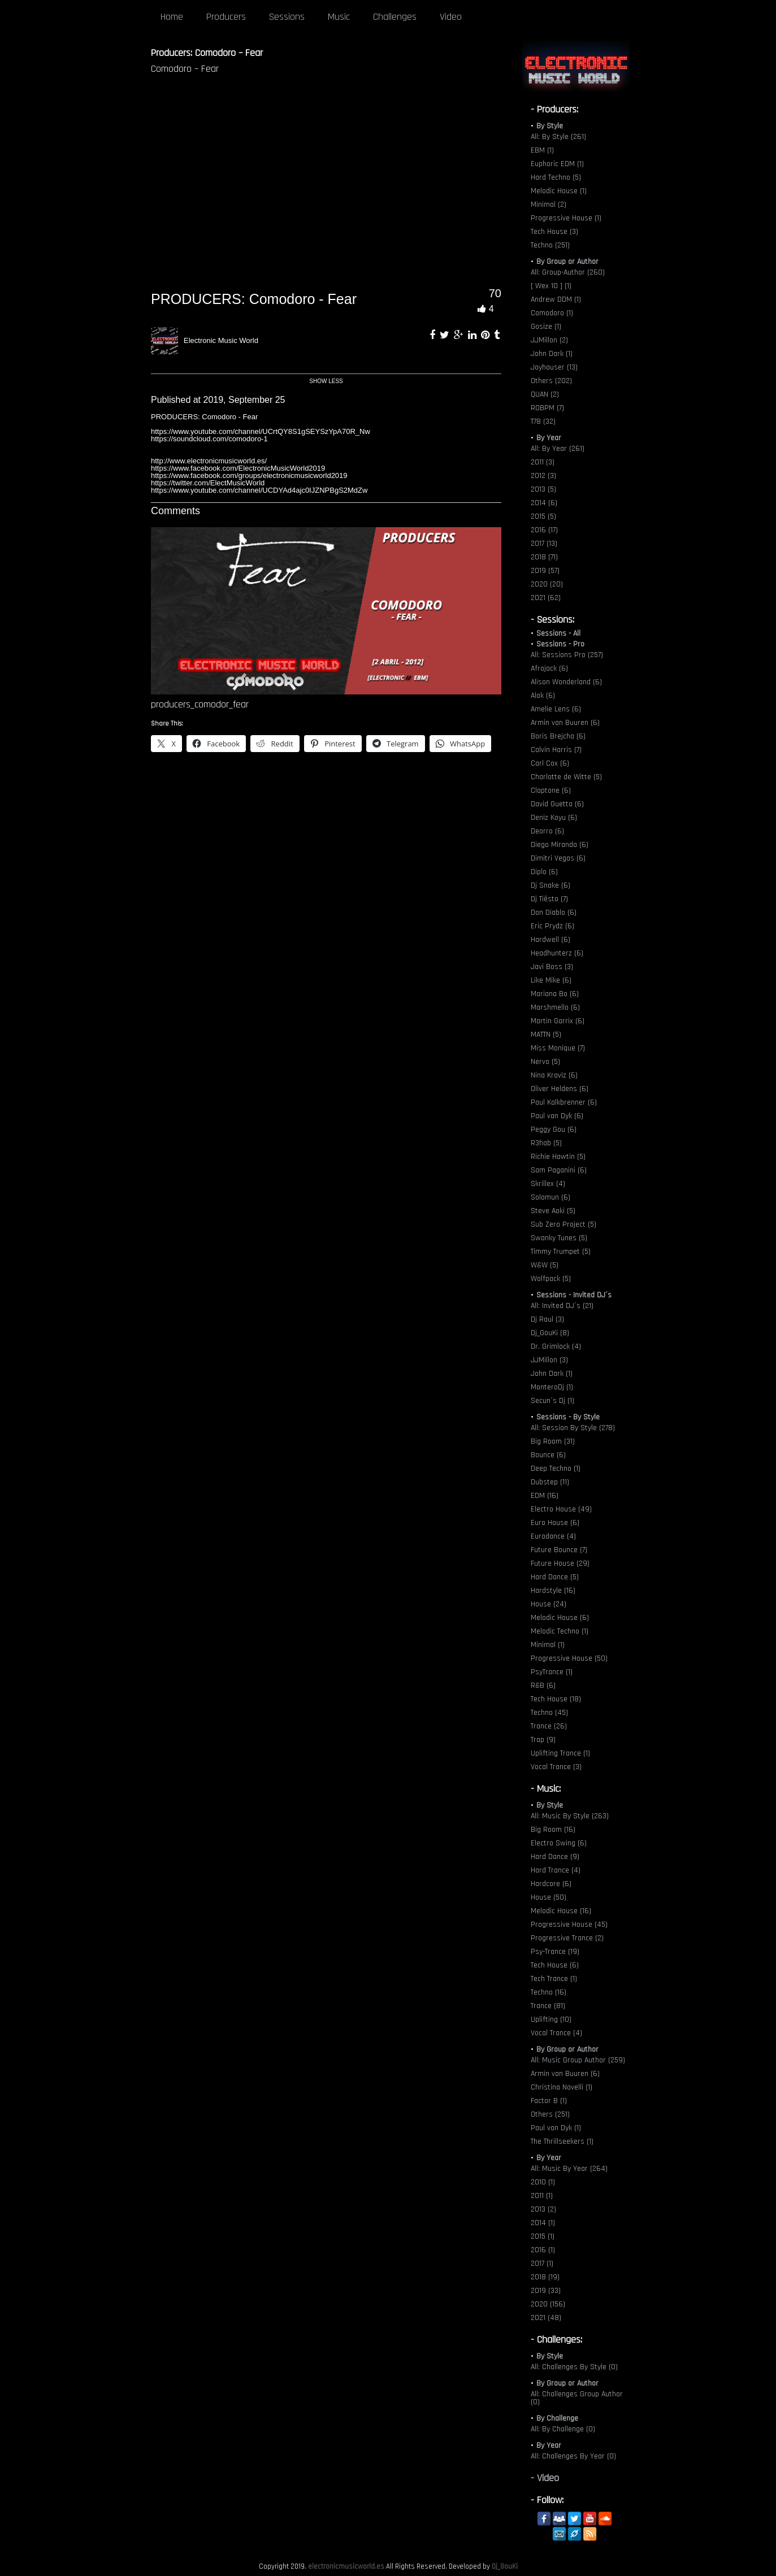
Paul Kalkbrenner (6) (564, 1102)
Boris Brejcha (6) (558, 736)
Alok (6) (543, 695)
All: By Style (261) (558, 137)
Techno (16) (548, 1992)
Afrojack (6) (549, 668)
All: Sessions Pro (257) (567, 655)
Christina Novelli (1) (561, 2087)
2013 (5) (543, 489)
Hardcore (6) (551, 1884)
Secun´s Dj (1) (552, 1401)
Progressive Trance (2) (567, 1938)
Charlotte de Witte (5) (566, 777)
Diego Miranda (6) (559, 845)
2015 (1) (542, 2236)
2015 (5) (543, 516)
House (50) (548, 1897)
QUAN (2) (545, 394)
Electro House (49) (561, 1509)
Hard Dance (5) (555, 1577)
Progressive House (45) (569, 1924)
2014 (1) (543, 2223)
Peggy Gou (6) (553, 1129)
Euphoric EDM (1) (557, 164)
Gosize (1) (546, 327)
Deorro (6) (547, 831)
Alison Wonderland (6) (566, 682)
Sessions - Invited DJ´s (574, 1295)
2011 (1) (542, 2196)
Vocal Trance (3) (556, 1767)
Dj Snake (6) (550, 885)
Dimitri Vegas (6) (558, 858)
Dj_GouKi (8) (550, 1333)
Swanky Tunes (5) (559, 1238)
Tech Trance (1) (554, 1979)
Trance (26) (549, 1726)
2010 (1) (543, 2182)
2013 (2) (543, 2209)
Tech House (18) (556, 1699)
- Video (545, 2477)
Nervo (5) (545, 1062)
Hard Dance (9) (555, 1857)
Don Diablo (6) (553, 912)
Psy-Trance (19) (555, 1952)
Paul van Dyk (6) (557, 1116)
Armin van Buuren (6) (565, 723)
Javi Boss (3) (552, 967)
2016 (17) (544, 530)
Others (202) (551, 381)
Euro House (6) (555, 1523)
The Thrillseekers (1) (562, 2141)
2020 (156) (548, 2304)
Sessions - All (558, 633)
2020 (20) (547, 584)
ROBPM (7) (547, 408)
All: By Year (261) (557, 449)
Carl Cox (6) (550, 763)
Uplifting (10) (551, 2019)
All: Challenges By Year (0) (573, 2456)
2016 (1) (543, 2250)
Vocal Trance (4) (556, 2033)
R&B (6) (543, 1685)
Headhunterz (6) (557, 953)
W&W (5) (544, 1265)
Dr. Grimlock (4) (556, 1346)
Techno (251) (550, 245)
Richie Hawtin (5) (558, 1157)
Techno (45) (549, 1713)
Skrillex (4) (548, 1184)
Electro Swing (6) (559, 1843)
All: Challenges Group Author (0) (577, 2398)
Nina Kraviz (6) (554, 1075)
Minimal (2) (548, 204)
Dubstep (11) (550, 1482)
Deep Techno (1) (555, 1468)
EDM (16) (544, 1496)
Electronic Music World (221, 340)
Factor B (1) (549, 2101)
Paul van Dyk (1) (556, 2128)
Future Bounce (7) (559, 1550)
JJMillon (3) (549, 1360)
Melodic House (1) (559, 191)
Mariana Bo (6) (555, 994)
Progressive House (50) (569, 1658)
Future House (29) (560, 1563)
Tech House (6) (555, 1965)
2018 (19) (545, 2277)
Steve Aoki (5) (553, 1211)
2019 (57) (545, 571)
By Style (549, 126)
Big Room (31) (553, 1441)
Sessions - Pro (560, 644)
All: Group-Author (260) (568, 272)
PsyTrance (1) (552, 1672)
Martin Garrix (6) (557, 1021)
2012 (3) (543, 476)
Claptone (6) (551, 790)
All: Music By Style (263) (570, 1816)
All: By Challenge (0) (563, 2429)
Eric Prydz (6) (552, 926)
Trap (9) (543, 1740)
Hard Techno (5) (556, 177)
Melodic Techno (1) (559, 1631)
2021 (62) (546, 598)
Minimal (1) (548, 1645)
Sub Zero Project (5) (563, 1224)
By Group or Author (567, 262)
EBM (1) (542, 150)
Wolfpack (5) (551, 1279)
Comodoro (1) (552, 313)
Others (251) (550, 2114)
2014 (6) (544, 503)
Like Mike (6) (551, 980)
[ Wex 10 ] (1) (551, 286)
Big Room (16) (553, 1830)
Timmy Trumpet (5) (561, 1251)
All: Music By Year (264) (569, 2169)
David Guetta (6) (557, 804)
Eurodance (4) (553, 1536)
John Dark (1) (552, 354)
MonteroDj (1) (552, 1387)
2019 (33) (546, 2291)
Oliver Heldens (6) (559, 1089)
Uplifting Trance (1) (560, 1753)
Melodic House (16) (561, 1911)
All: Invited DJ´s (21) (562, 1306)
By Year (548, 438)
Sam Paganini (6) (559, 1170)
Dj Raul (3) (547, 1319)
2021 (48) (546, 2318)
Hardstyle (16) (553, 1590)
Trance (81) (548, 2006)
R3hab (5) (546, 1143)
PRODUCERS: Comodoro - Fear (254, 299)
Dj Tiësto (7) (549, 899)
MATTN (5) (546, 1034)
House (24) (548, 1604)
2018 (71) (544, 557)
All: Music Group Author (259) (578, 2060)
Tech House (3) (554, 232)
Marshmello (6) (555, 1007)
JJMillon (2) (549, 340)
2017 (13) (544, 543)
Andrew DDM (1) (556, 299)
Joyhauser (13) (554, 367)
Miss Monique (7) (558, 1048)
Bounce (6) (548, 1455)
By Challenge (557, 2418)
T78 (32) (543, 421)
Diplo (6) (544, 872)
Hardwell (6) (550, 940)
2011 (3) (542, 462)
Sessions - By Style (568, 1417)
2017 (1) (542, 2263)
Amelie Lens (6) (556, 709)
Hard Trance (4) (555, 1870)
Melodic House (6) (560, 1618)
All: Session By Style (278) (573, 1428)
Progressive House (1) (566, 218)
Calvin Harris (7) (556, 750)
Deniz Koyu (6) (554, 818)
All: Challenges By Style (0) (574, 2367)
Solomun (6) (550, 1197)
